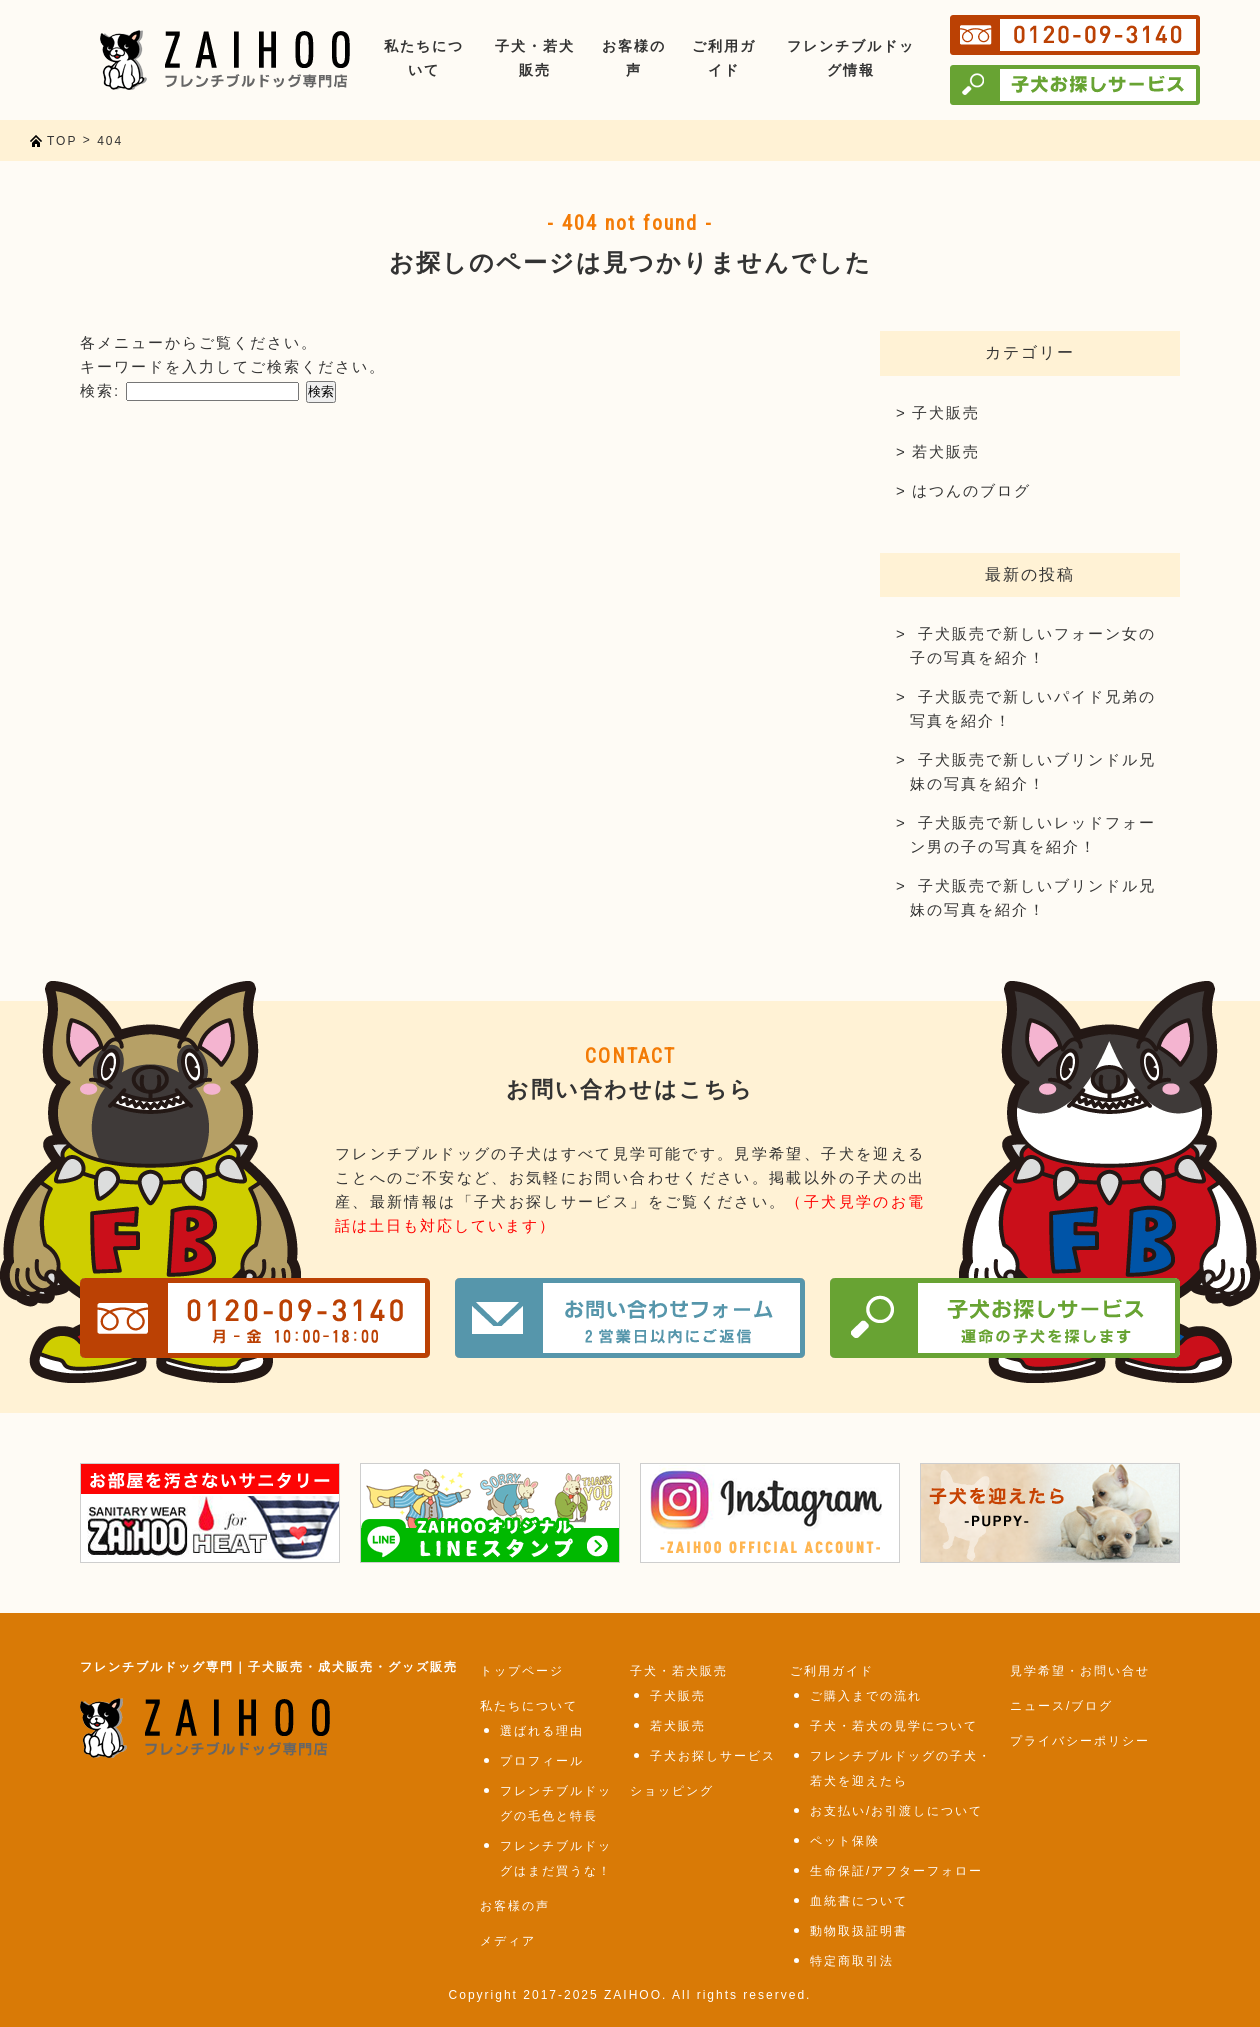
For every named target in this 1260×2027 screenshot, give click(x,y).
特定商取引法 (852, 1961)
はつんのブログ (971, 490)
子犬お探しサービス (713, 1756)
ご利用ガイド (832, 1671)
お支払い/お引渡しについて (896, 1811)
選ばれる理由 (542, 1731)
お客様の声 (515, 1906)
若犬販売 (946, 451)
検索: (100, 390)
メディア (508, 1941)
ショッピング (672, 1791)
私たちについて (529, 1706)
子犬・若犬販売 (679, 1671)
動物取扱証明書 (859, 1931)
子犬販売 (946, 412)
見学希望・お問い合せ (1080, 1671)
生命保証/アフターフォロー (896, 1871)
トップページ (522, 1671)
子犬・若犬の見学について (894, 1726)
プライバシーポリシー (1080, 1741)
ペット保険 (845, 1841)
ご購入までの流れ (866, 1696)
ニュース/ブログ (1061, 1706)
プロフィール (542, 1761)
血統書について (859, 1901)
